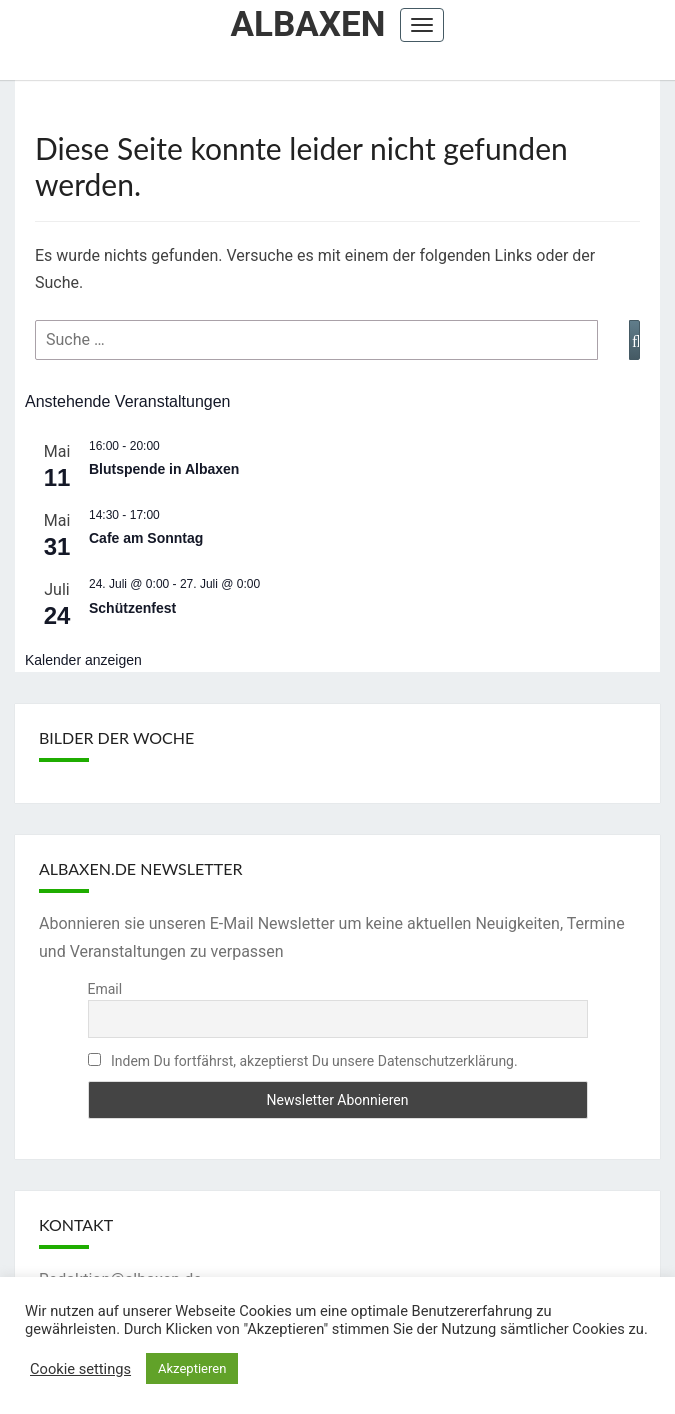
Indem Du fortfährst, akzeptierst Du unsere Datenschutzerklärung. (303, 1061)
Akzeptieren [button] (192, 1368)
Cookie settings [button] (80, 1369)
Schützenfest (132, 608)
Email (105, 989)
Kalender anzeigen (83, 660)
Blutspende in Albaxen (164, 469)
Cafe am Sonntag (146, 538)
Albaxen (308, 24)
